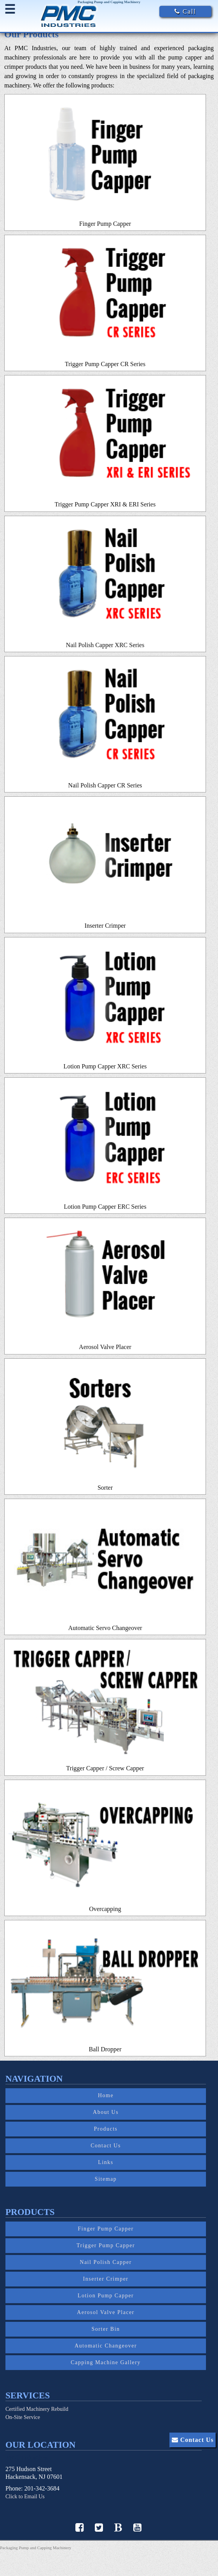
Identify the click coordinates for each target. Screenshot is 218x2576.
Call (185, 11)
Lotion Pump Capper (106, 2296)
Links (105, 2162)
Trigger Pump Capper (106, 2245)
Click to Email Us (25, 2496)
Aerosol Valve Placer (105, 2312)
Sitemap (106, 2179)
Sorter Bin (106, 2329)
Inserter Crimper (106, 2279)
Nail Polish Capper (106, 2262)
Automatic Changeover (106, 2346)
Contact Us (106, 2145)
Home (105, 2095)
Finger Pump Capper (106, 2229)
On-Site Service (22, 2417)
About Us (106, 2112)
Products (106, 2129)
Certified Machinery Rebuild (36, 2409)
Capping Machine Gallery (106, 2362)
